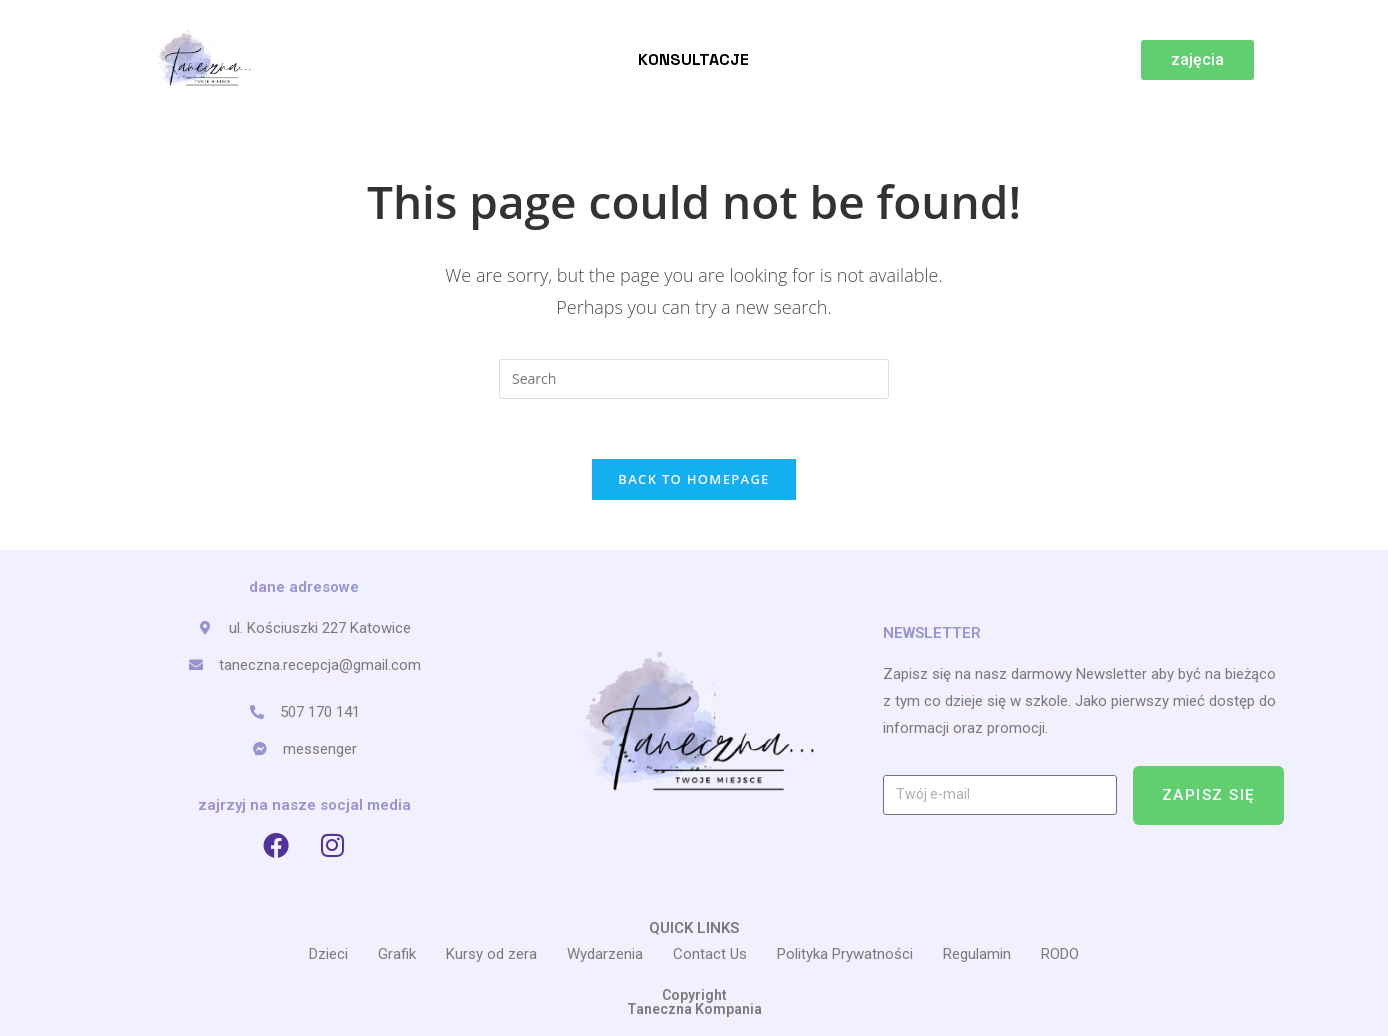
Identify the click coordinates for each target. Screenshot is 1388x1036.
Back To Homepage (693, 479)
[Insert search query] (694, 379)
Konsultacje (693, 59)
